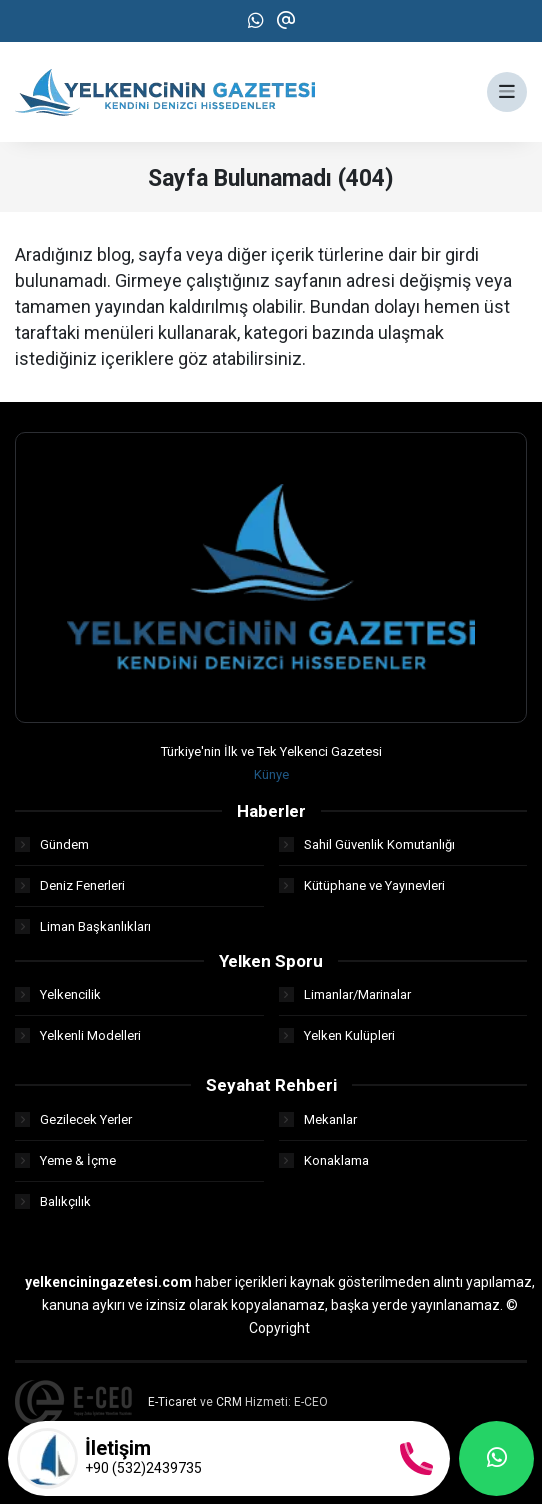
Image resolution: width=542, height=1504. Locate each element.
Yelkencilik (58, 994)
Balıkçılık (53, 1201)
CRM (229, 1402)
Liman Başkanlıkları (83, 926)
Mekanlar (318, 1119)
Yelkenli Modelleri (78, 1035)
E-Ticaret (172, 1402)
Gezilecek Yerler (73, 1119)
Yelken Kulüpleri (337, 1035)
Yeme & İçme (65, 1160)
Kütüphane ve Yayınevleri (362, 885)
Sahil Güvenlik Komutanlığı (367, 844)
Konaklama (324, 1160)
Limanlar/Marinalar (345, 994)
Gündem (52, 844)
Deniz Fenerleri (70, 885)
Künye (271, 774)
